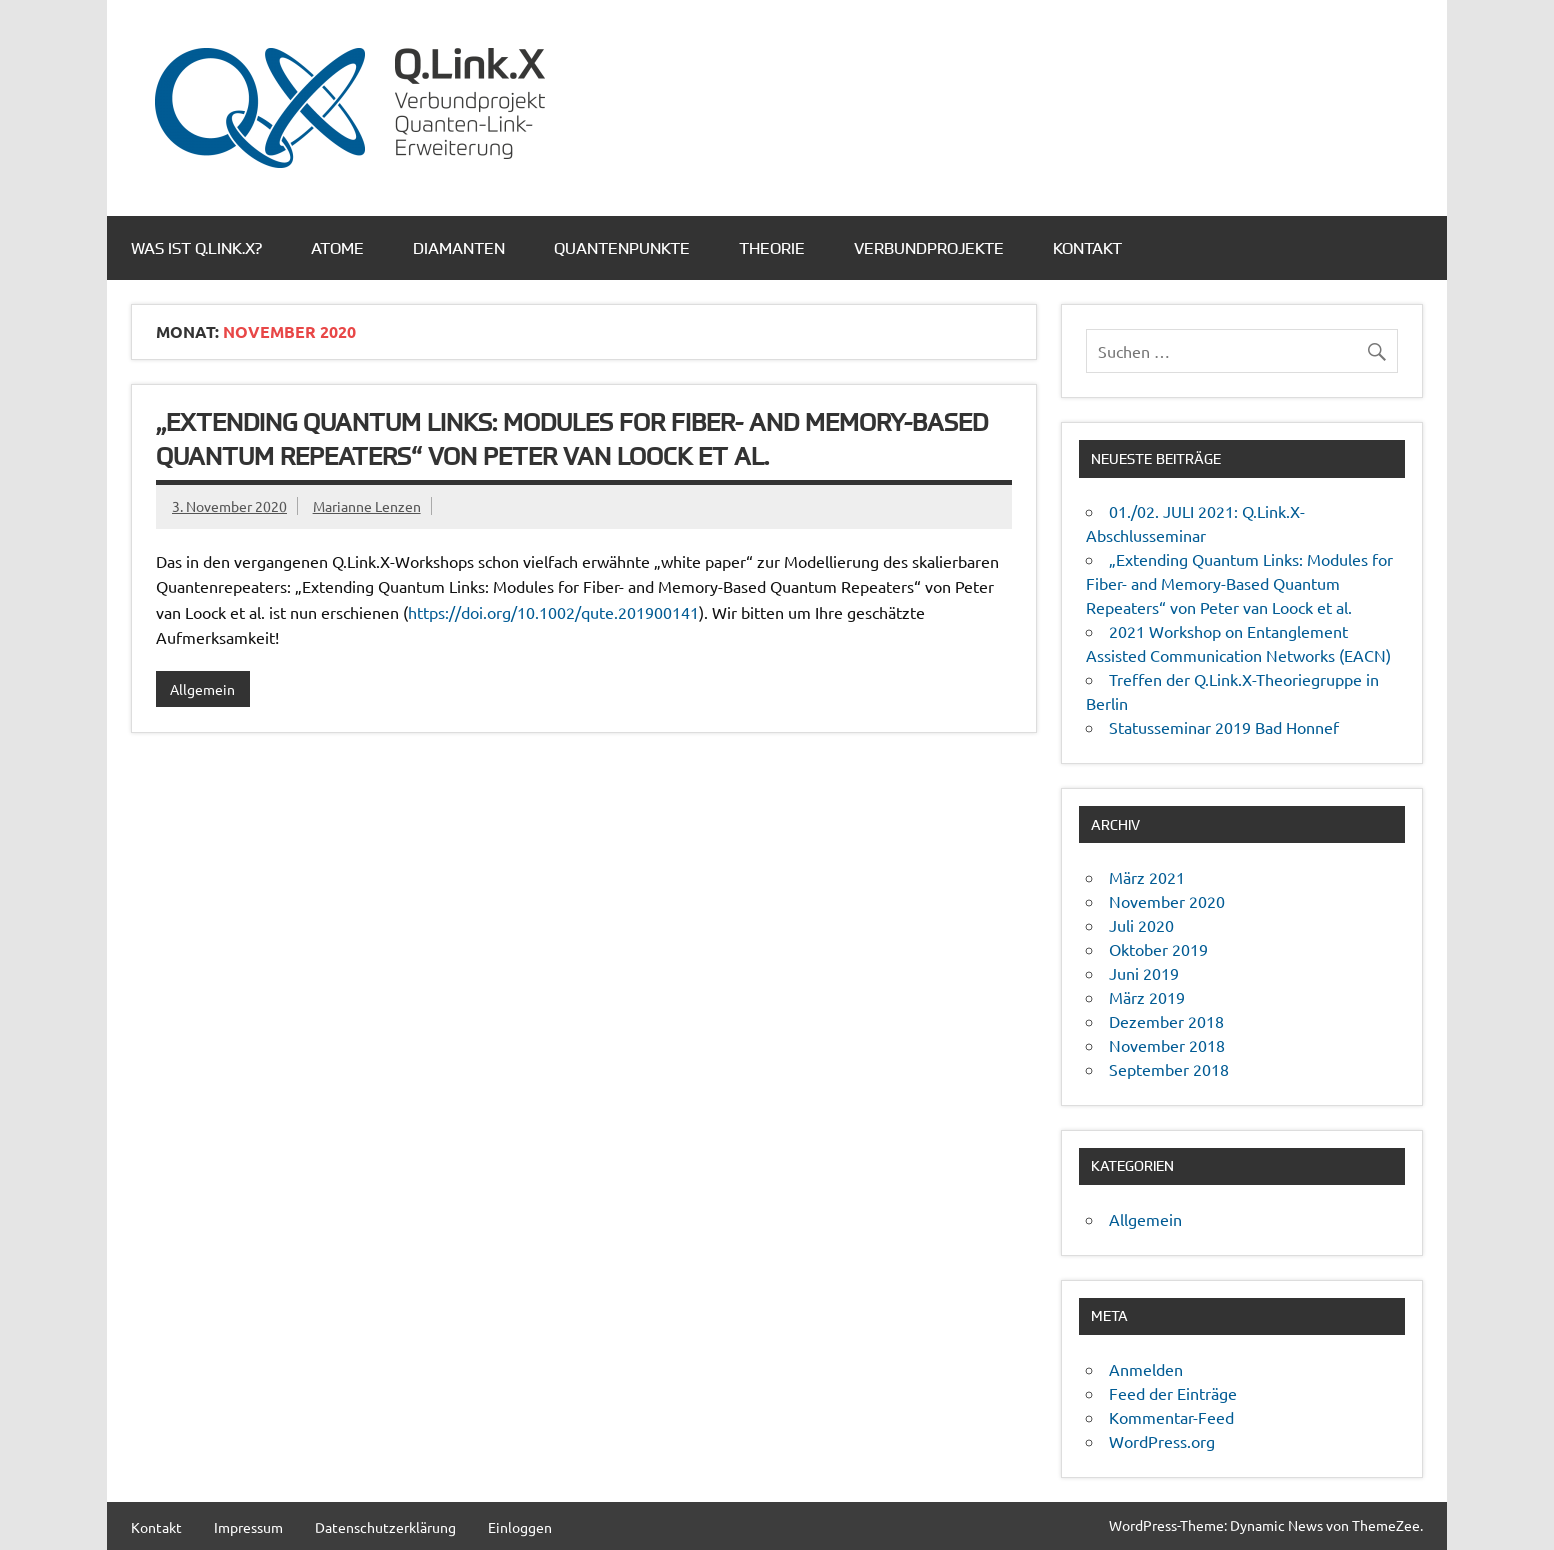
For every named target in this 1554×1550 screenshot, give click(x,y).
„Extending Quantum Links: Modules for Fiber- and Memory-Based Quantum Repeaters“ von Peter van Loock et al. (1239, 583)
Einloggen (520, 1527)
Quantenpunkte (622, 248)
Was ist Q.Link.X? (196, 248)
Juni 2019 (1144, 973)
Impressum (248, 1527)
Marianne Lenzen (367, 506)
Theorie (772, 248)
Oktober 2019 (1158, 949)
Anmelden (1146, 1369)
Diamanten (459, 248)
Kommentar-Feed (1171, 1417)
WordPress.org (1162, 1441)
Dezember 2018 (1166, 1021)
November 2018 (1167, 1045)
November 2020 (1167, 901)
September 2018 (1169, 1069)
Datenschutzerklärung (385, 1527)
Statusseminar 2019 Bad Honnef (1224, 727)
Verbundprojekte (929, 248)
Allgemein (202, 689)
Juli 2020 (1141, 925)
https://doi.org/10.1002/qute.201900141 (553, 612)
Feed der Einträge (1173, 1393)
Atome (337, 248)
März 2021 (1147, 877)
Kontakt (1087, 248)
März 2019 (1147, 997)
